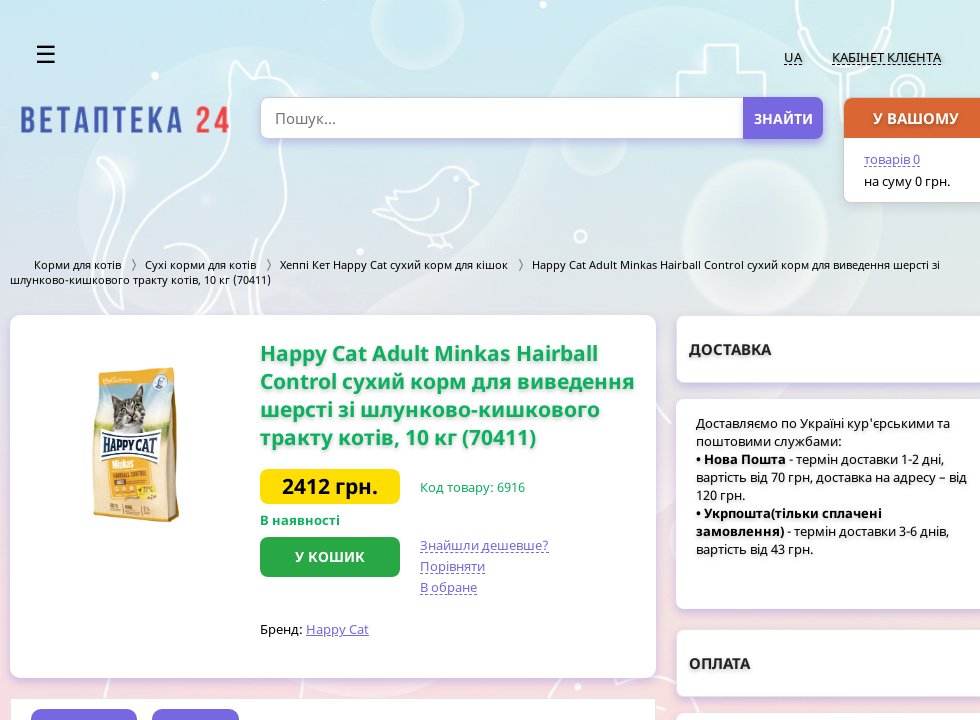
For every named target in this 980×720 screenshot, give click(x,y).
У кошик (330, 556)
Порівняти (452, 566)
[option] (135, 444)
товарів (892, 159)
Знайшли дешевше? (484, 545)
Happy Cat (337, 629)
